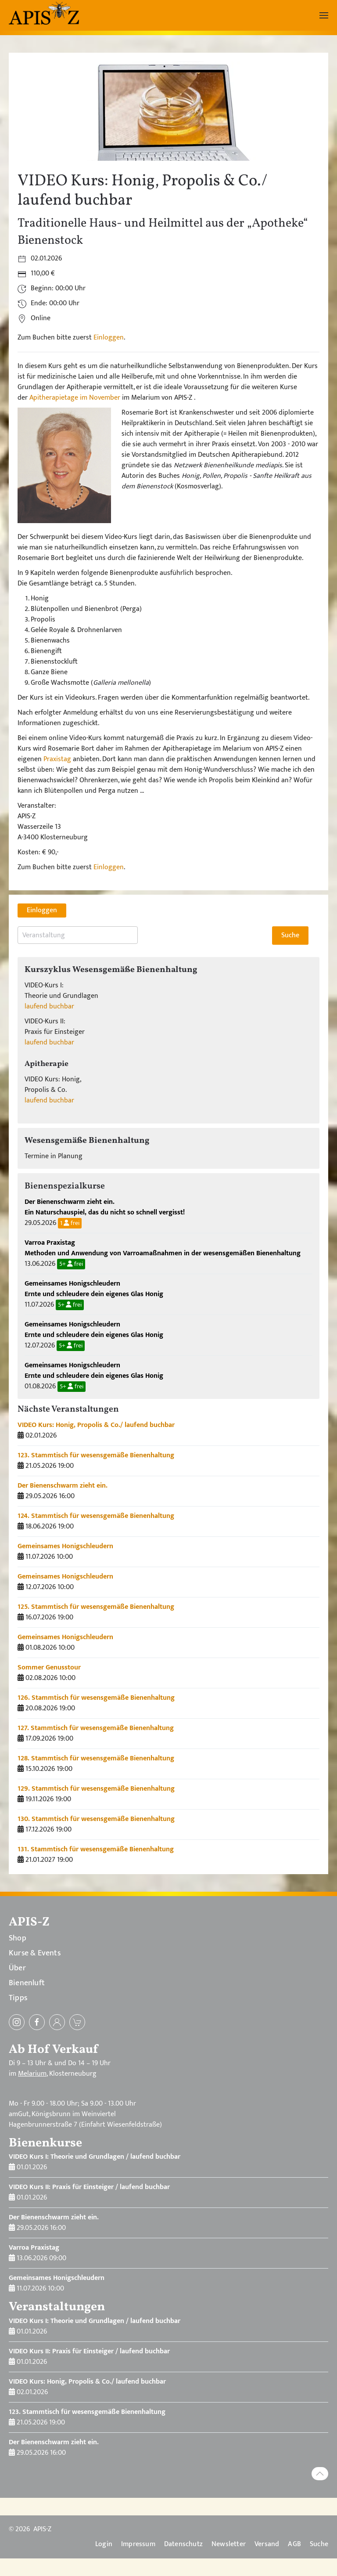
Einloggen (108, 337)
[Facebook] (37, 2022)
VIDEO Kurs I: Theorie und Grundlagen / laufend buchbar (94, 2157)
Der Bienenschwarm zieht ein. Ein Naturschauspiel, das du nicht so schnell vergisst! (105, 1207)
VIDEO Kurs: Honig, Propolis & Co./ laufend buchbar (96, 1425)
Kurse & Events (35, 1953)
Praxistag (57, 759)
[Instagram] (17, 2022)
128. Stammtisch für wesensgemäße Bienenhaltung (96, 1758)
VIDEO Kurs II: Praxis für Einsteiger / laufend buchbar (89, 2187)
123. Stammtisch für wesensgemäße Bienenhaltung (96, 1455)
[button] (323, 15)
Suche (319, 2544)
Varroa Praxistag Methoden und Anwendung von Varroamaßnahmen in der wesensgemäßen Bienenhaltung (163, 1248)
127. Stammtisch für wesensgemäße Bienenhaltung (96, 1728)
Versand (267, 2544)
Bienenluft (27, 1983)
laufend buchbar (49, 1006)
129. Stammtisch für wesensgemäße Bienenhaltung (96, 1789)
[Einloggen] (57, 2022)
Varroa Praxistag (34, 2248)
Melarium (32, 2074)
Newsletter (229, 2544)
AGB (294, 2544)
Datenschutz (183, 2544)
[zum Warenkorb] (77, 2022)
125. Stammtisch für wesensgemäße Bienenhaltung (96, 1607)
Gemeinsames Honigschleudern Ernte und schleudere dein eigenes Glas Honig (94, 1289)
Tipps (18, 1998)
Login (103, 2544)
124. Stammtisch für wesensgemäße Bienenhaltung (96, 1516)
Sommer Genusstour (49, 1667)
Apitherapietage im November (74, 398)
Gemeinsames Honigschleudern (65, 1546)
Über (17, 1968)
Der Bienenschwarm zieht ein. (63, 1486)
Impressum (138, 2544)
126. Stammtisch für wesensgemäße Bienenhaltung (96, 1698)
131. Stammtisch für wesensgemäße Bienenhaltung (96, 1849)
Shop (17, 1938)
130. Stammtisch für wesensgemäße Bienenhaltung (96, 1819)
